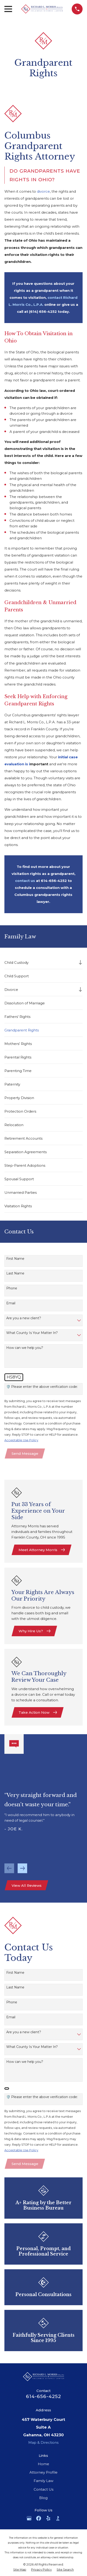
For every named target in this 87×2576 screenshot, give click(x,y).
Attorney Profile (43, 2472)
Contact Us (43, 2489)
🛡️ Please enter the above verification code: (42, 1387)
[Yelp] (48, 2518)
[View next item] (22, 1868)
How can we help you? (24, 1348)
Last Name (15, 1273)
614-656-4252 (43, 2396)
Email (10, 1303)
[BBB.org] (57, 2518)
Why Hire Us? (35, 1631)
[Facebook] (38, 2518)
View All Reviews (27, 1885)
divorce (43, 191)
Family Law (43, 2481)
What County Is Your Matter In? (32, 1333)
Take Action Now (38, 1712)
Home (43, 2464)
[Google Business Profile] (29, 2518)
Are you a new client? (23, 1318)
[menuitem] (40, 962)
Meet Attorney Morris (42, 1550)
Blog (43, 2498)
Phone (11, 1288)
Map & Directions (43, 2442)
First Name (15, 1259)
